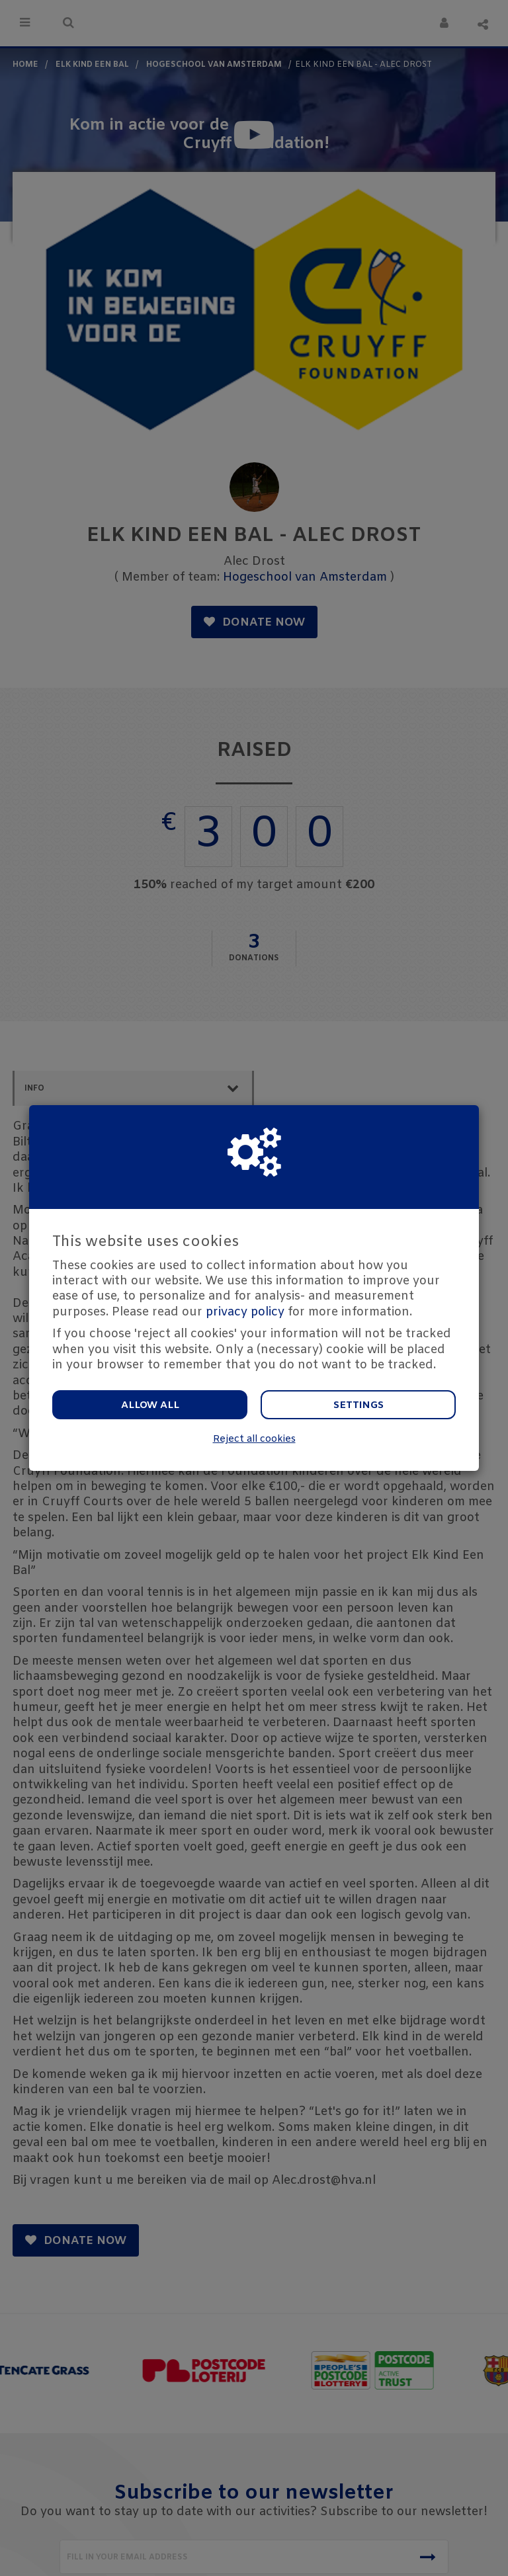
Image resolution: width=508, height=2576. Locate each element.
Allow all (150, 1405)
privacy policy (245, 1312)
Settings (358, 1405)
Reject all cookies (254, 1439)
